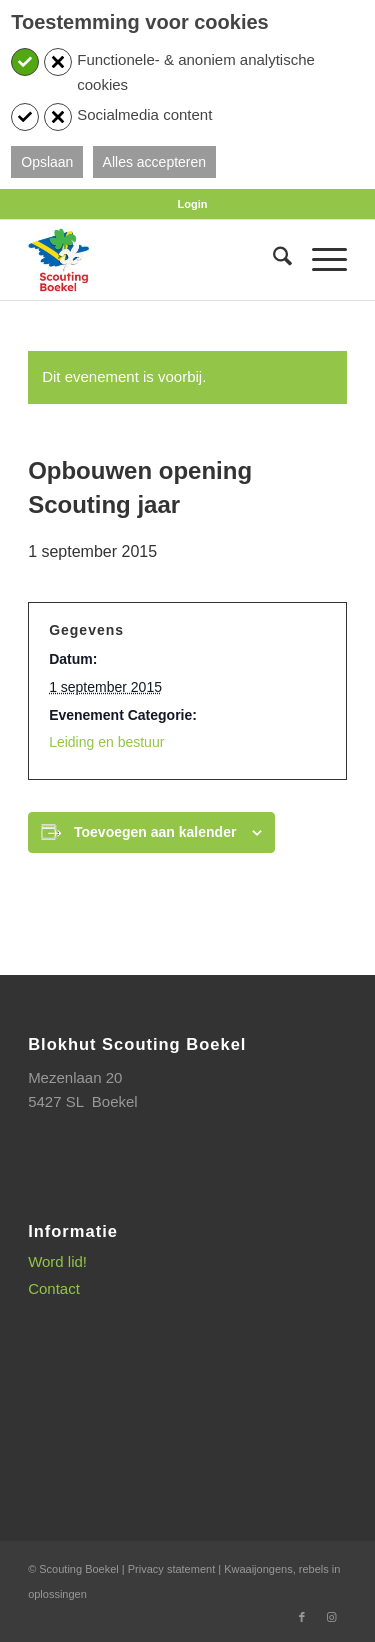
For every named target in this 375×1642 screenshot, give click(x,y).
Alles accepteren (155, 162)
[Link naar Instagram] (332, 1617)
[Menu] (319, 260)
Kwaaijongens (258, 1569)
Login (193, 204)
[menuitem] (193, 204)
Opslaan (47, 162)
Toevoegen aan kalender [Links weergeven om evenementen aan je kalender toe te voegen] (155, 832)
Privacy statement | (176, 1569)
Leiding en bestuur (106, 742)
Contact (54, 1288)
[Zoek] (272, 260)
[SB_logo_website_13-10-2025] (155, 260)
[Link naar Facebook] (302, 1617)
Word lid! (57, 1261)
